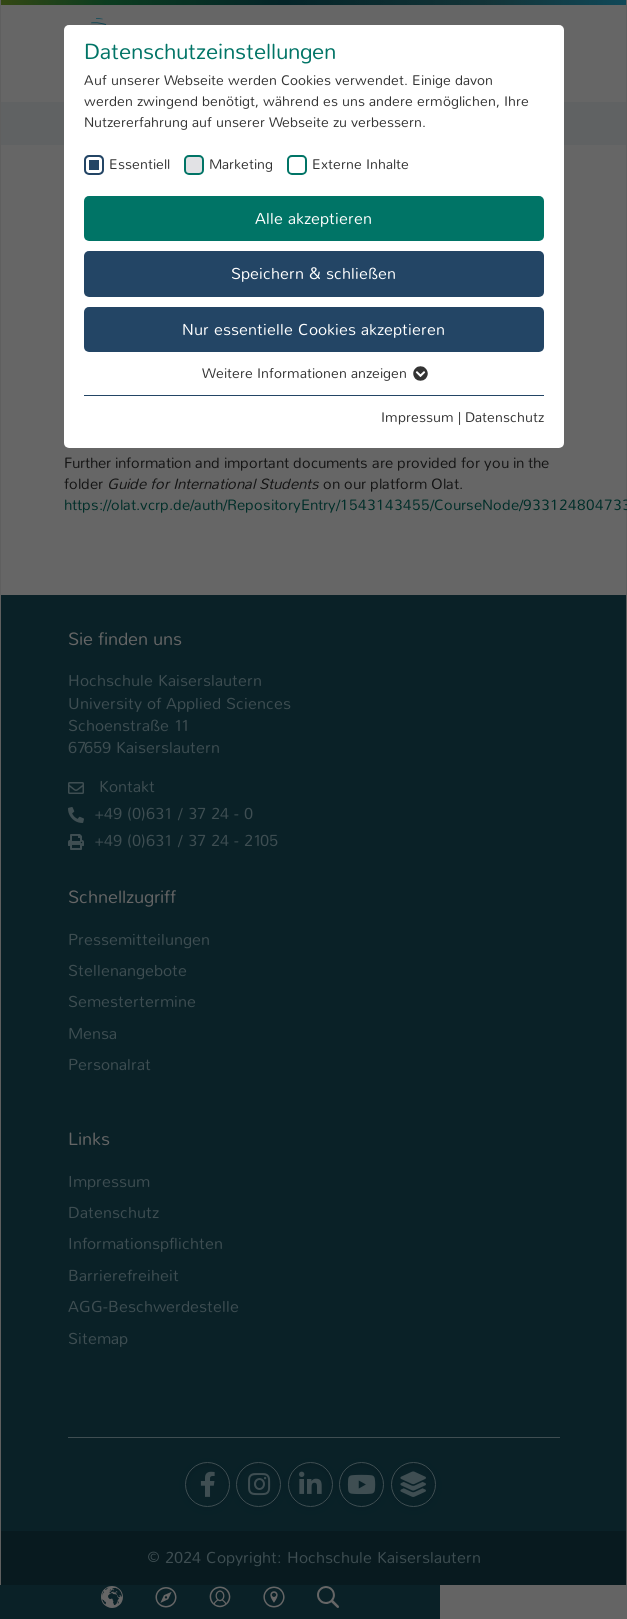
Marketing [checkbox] (241, 164)
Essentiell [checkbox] (139, 164)
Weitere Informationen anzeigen (314, 373)
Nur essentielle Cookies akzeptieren (313, 329)
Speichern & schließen (313, 273)
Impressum (417, 417)
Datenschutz (504, 417)
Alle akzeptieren (313, 218)
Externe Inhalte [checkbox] (360, 164)
